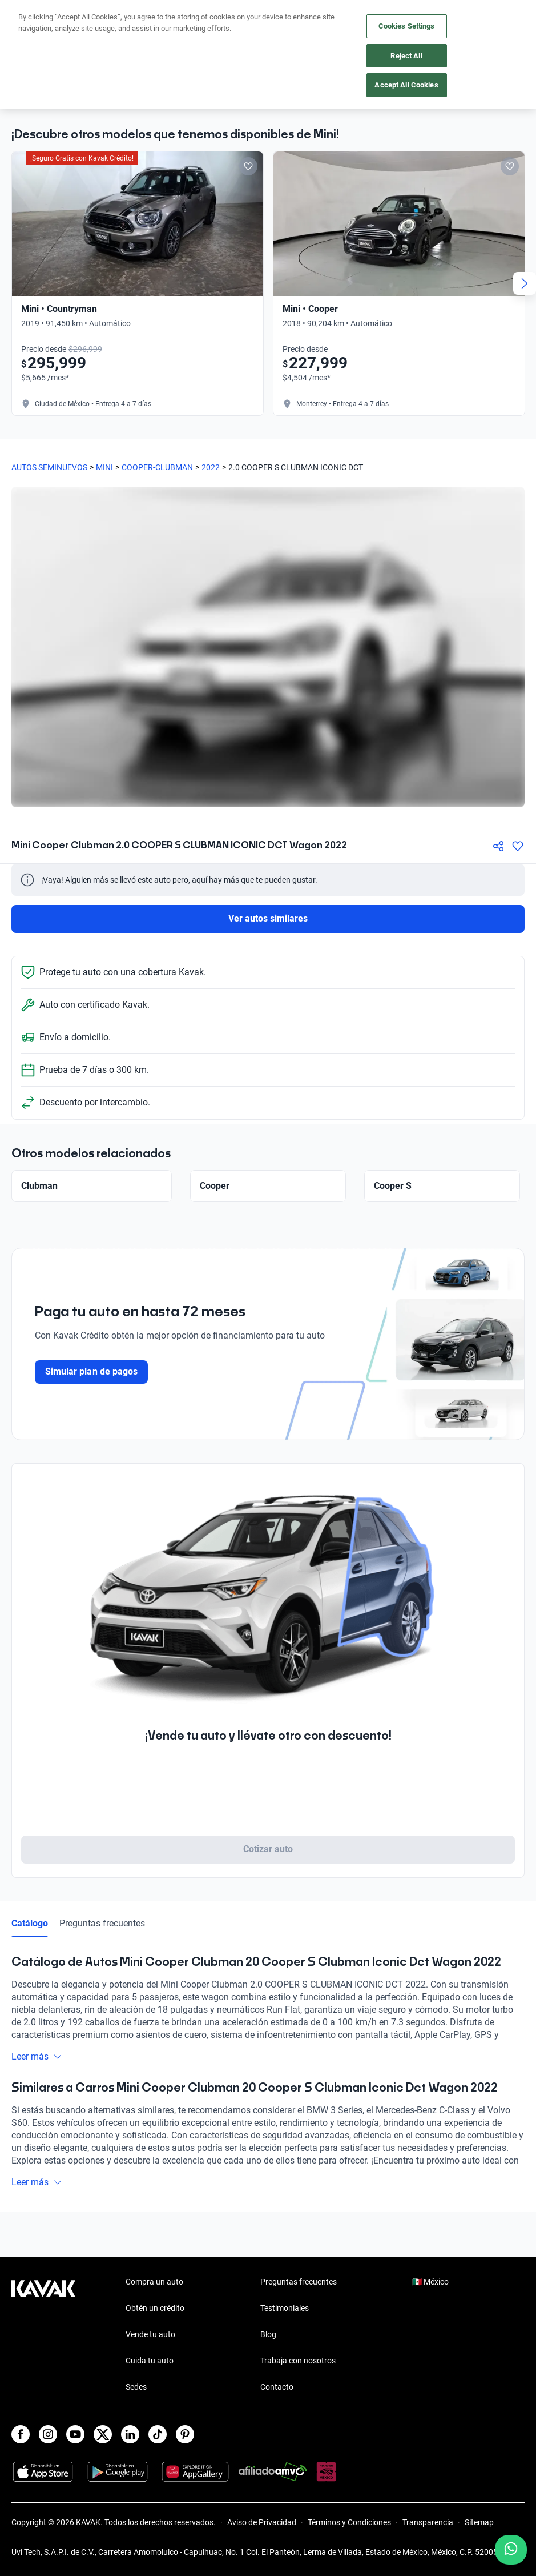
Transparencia (427, 2522)
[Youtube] (75, 2434)
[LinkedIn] (130, 2434)
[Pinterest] (185, 2434)
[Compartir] (498, 846)
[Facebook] (20, 2434)
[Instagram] (48, 2434)
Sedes (136, 2386)
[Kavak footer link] (43, 2335)
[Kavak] (27, 16)
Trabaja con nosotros (298, 2360)
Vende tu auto (150, 2334)
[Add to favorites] (248, 166)
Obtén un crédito (155, 2308)
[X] (103, 2434)
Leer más (36, 2056)
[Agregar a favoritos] (518, 846)
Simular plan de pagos (91, 1371)
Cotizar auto (268, 1849)
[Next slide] (524, 283)
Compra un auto (154, 2281)
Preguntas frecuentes (102, 1923)
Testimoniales (284, 2308)
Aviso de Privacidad (261, 2522)
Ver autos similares (268, 918)
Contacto (276, 2386)
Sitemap (479, 2522)
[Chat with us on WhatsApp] (511, 2550)
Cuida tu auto (150, 2360)
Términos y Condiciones (349, 2522)
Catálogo (29, 1923)
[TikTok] (157, 2434)
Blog (268, 2334)
